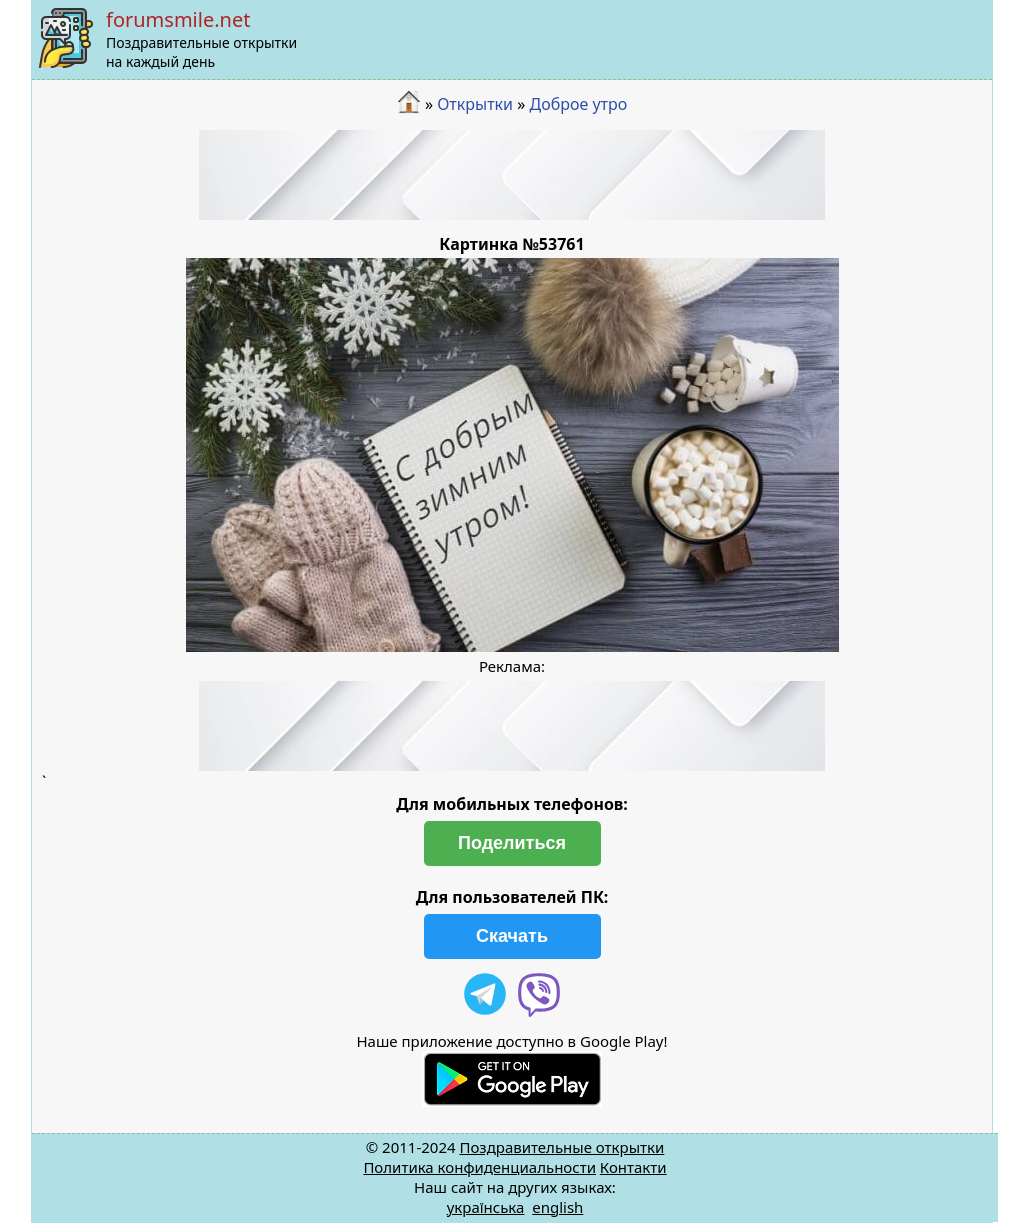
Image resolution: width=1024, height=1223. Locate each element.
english (557, 1207)
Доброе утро (579, 104)
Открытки (475, 104)
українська (486, 1207)
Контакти (633, 1167)
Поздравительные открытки (561, 1147)
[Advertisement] (512, 175)
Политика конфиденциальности (479, 1167)
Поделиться (512, 843)
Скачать (512, 936)
